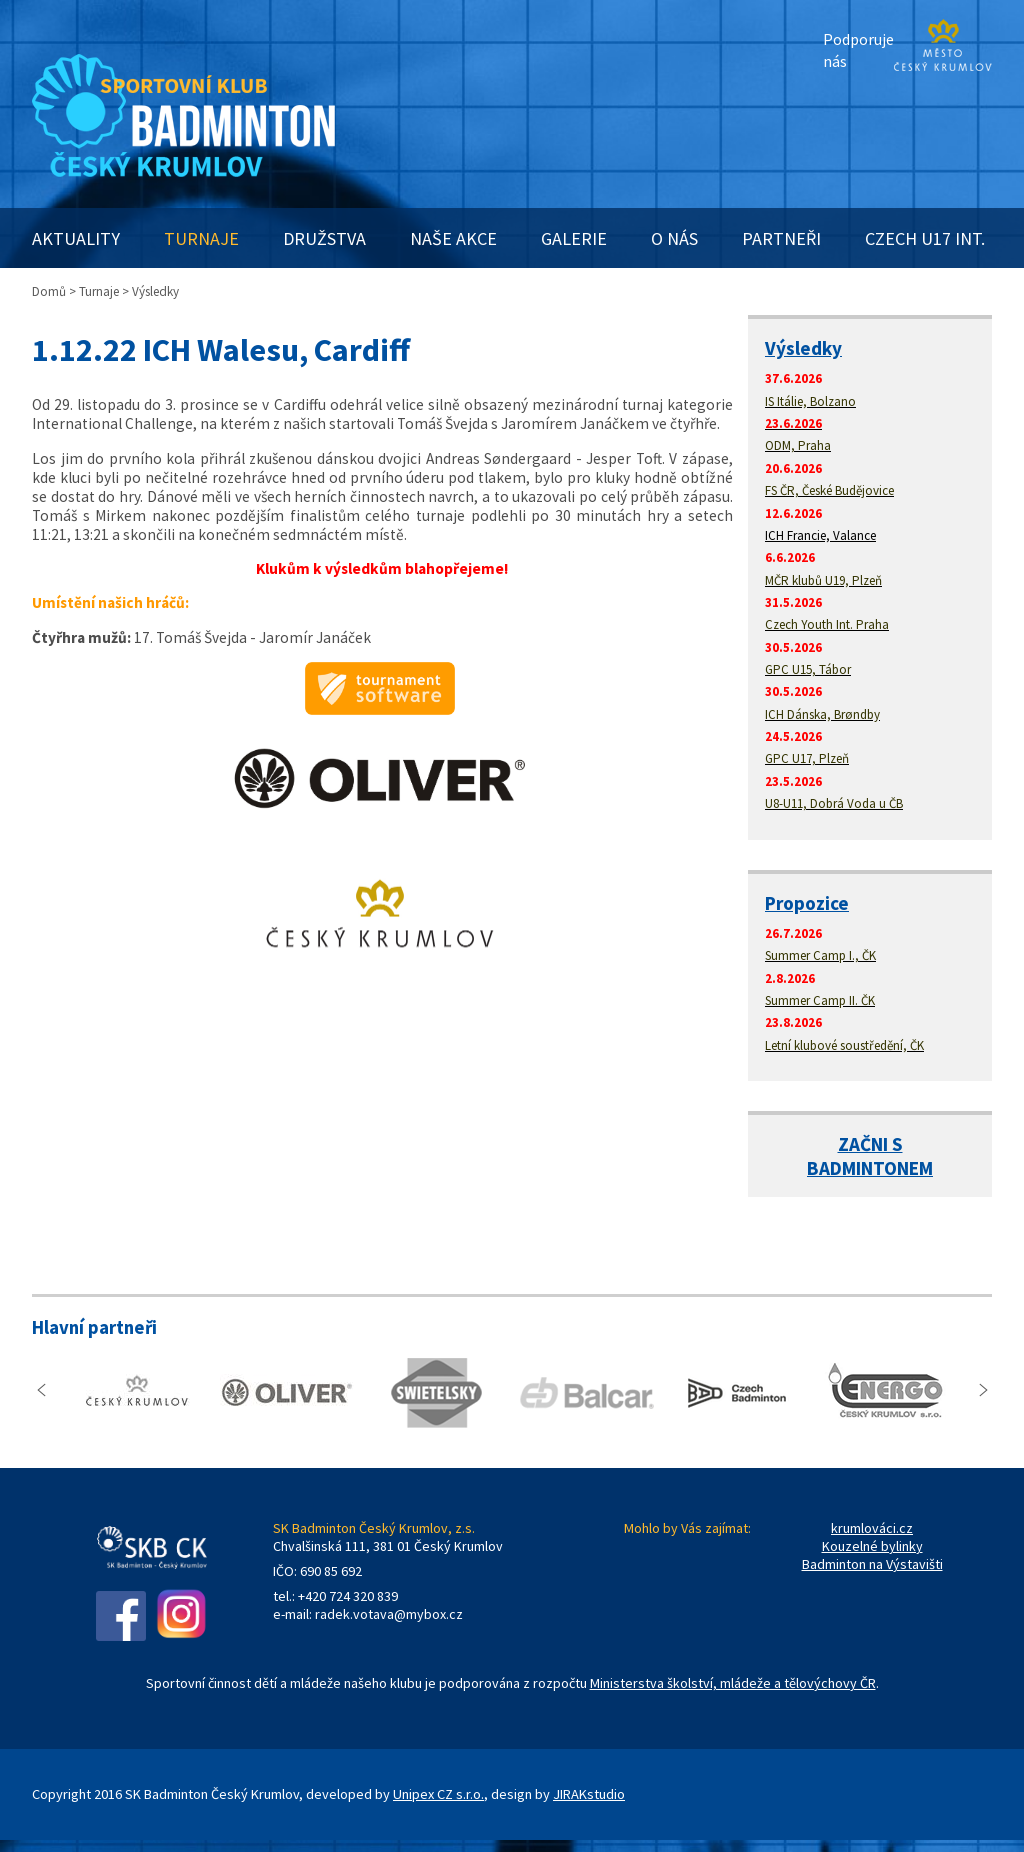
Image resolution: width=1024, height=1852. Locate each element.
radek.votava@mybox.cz (389, 1614)
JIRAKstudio (589, 1794)
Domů (49, 291)
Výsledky (803, 348)
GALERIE (574, 238)
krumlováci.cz (872, 1528)
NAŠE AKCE (453, 238)
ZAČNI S (870, 1144)
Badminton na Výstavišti (872, 1564)
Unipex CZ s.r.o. (438, 1794)
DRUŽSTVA (324, 238)
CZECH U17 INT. (925, 238)
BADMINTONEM (870, 1168)
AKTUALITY (76, 238)
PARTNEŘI (781, 238)
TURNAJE (201, 238)
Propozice (807, 903)
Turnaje (99, 291)
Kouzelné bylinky (872, 1546)
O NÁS (674, 238)
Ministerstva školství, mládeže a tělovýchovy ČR (733, 1683)
